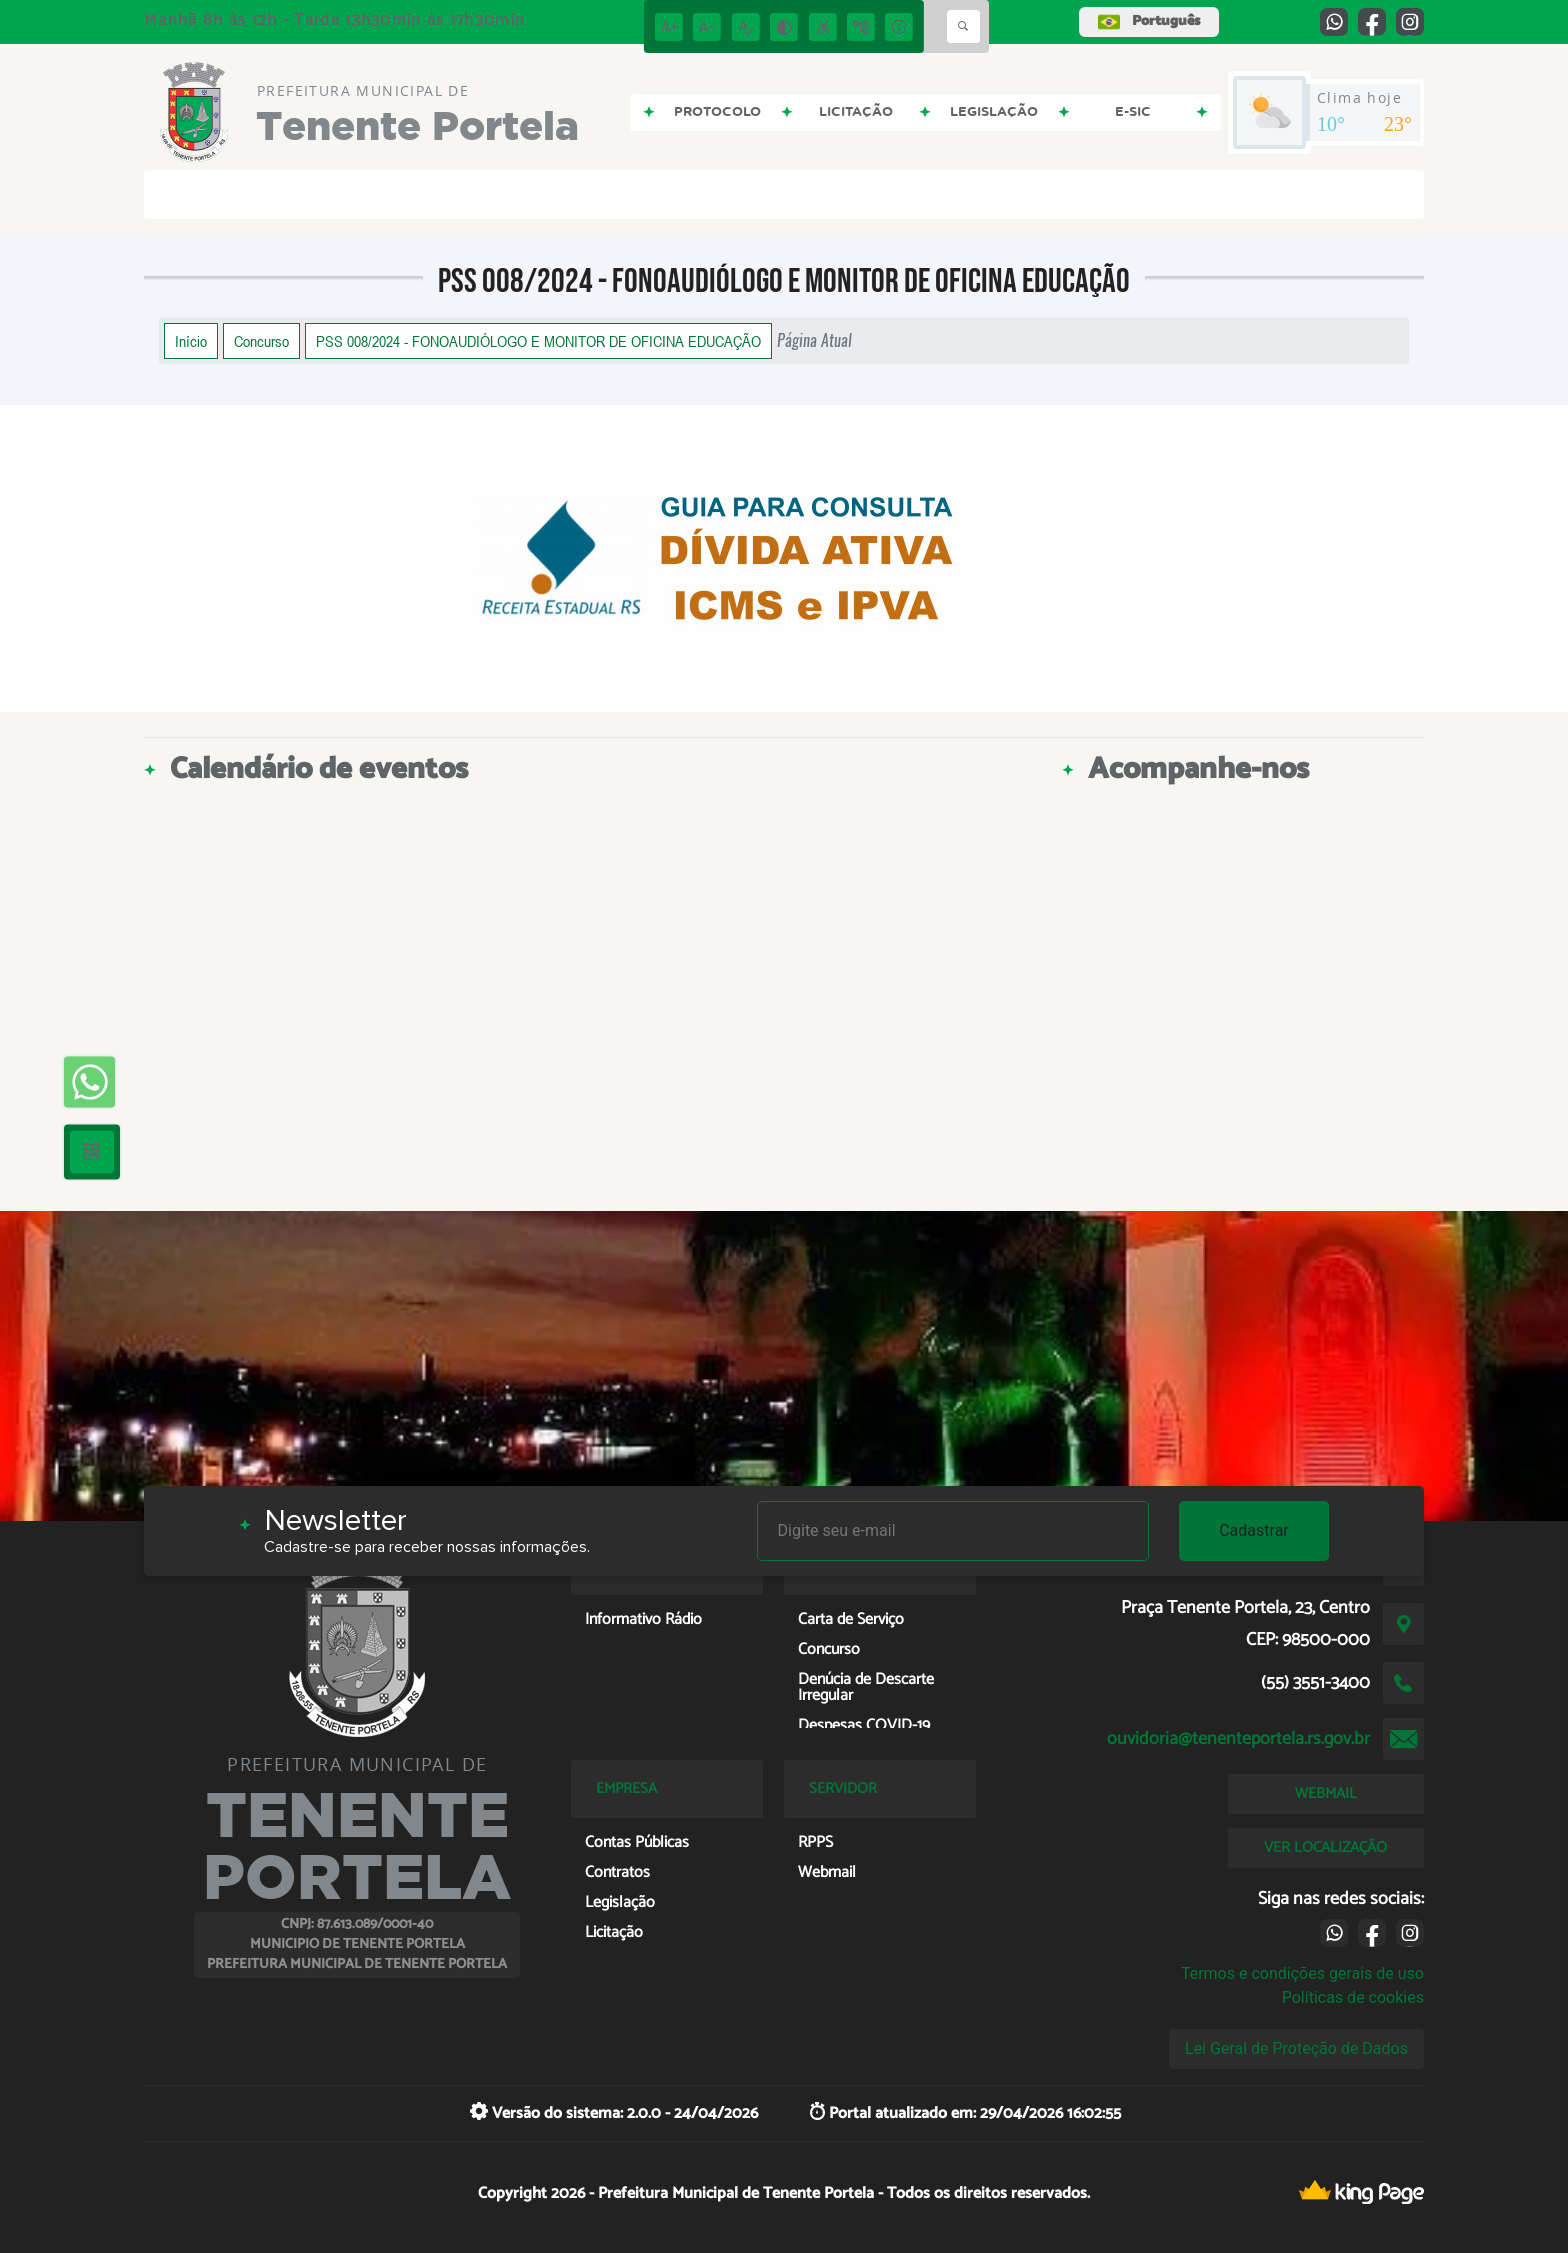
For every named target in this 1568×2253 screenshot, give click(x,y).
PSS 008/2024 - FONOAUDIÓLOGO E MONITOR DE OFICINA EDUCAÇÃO (538, 341)
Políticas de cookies (1353, 1997)
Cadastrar (1254, 1530)
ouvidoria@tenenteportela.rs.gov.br (1238, 1739)
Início (191, 341)
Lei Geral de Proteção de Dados (1296, 2048)
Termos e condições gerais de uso (1302, 1973)
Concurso (261, 341)
